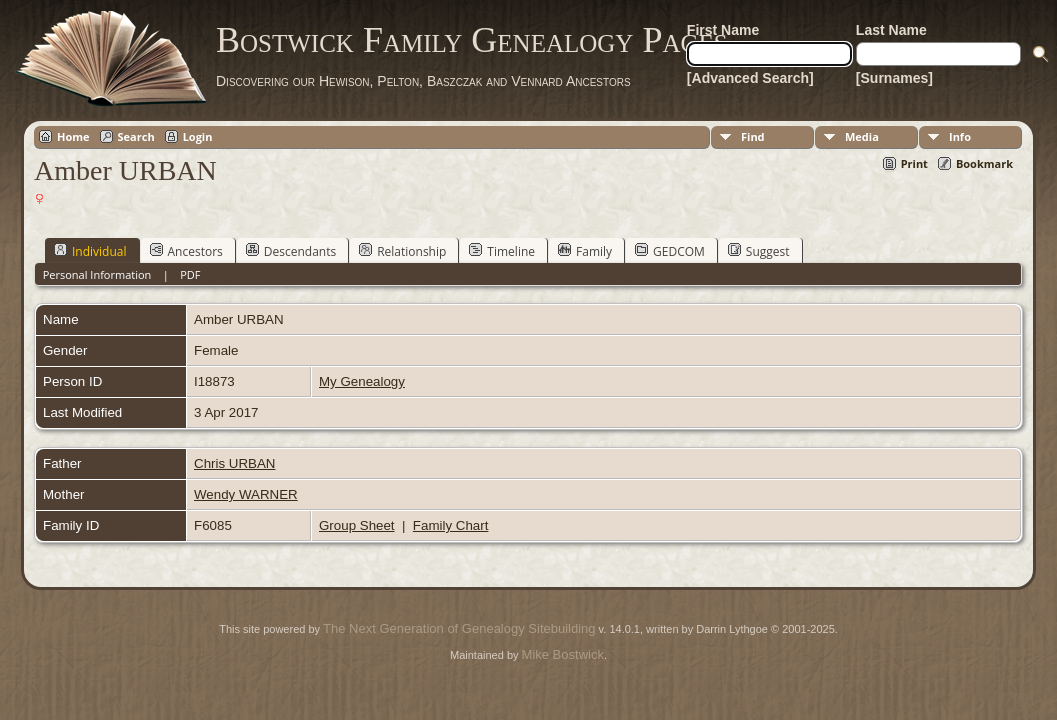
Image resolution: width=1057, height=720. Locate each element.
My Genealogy (362, 381)
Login (198, 136)
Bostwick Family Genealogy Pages (472, 40)
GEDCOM (670, 251)
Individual (90, 251)
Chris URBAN (234, 463)
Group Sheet (357, 525)
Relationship (402, 251)
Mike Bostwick (563, 654)
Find (753, 136)
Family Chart (451, 525)
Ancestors (186, 251)
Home (73, 136)
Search (136, 136)
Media (862, 136)
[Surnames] (894, 78)
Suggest (759, 251)
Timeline (502, 251)
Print (914, 163)
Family (585, 251)
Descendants (291, 251)
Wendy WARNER (246, 494)
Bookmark (984, 163)
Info (960, 136)
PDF (190, 274)
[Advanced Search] (750, 78)
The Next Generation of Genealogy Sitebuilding (459, 628)
